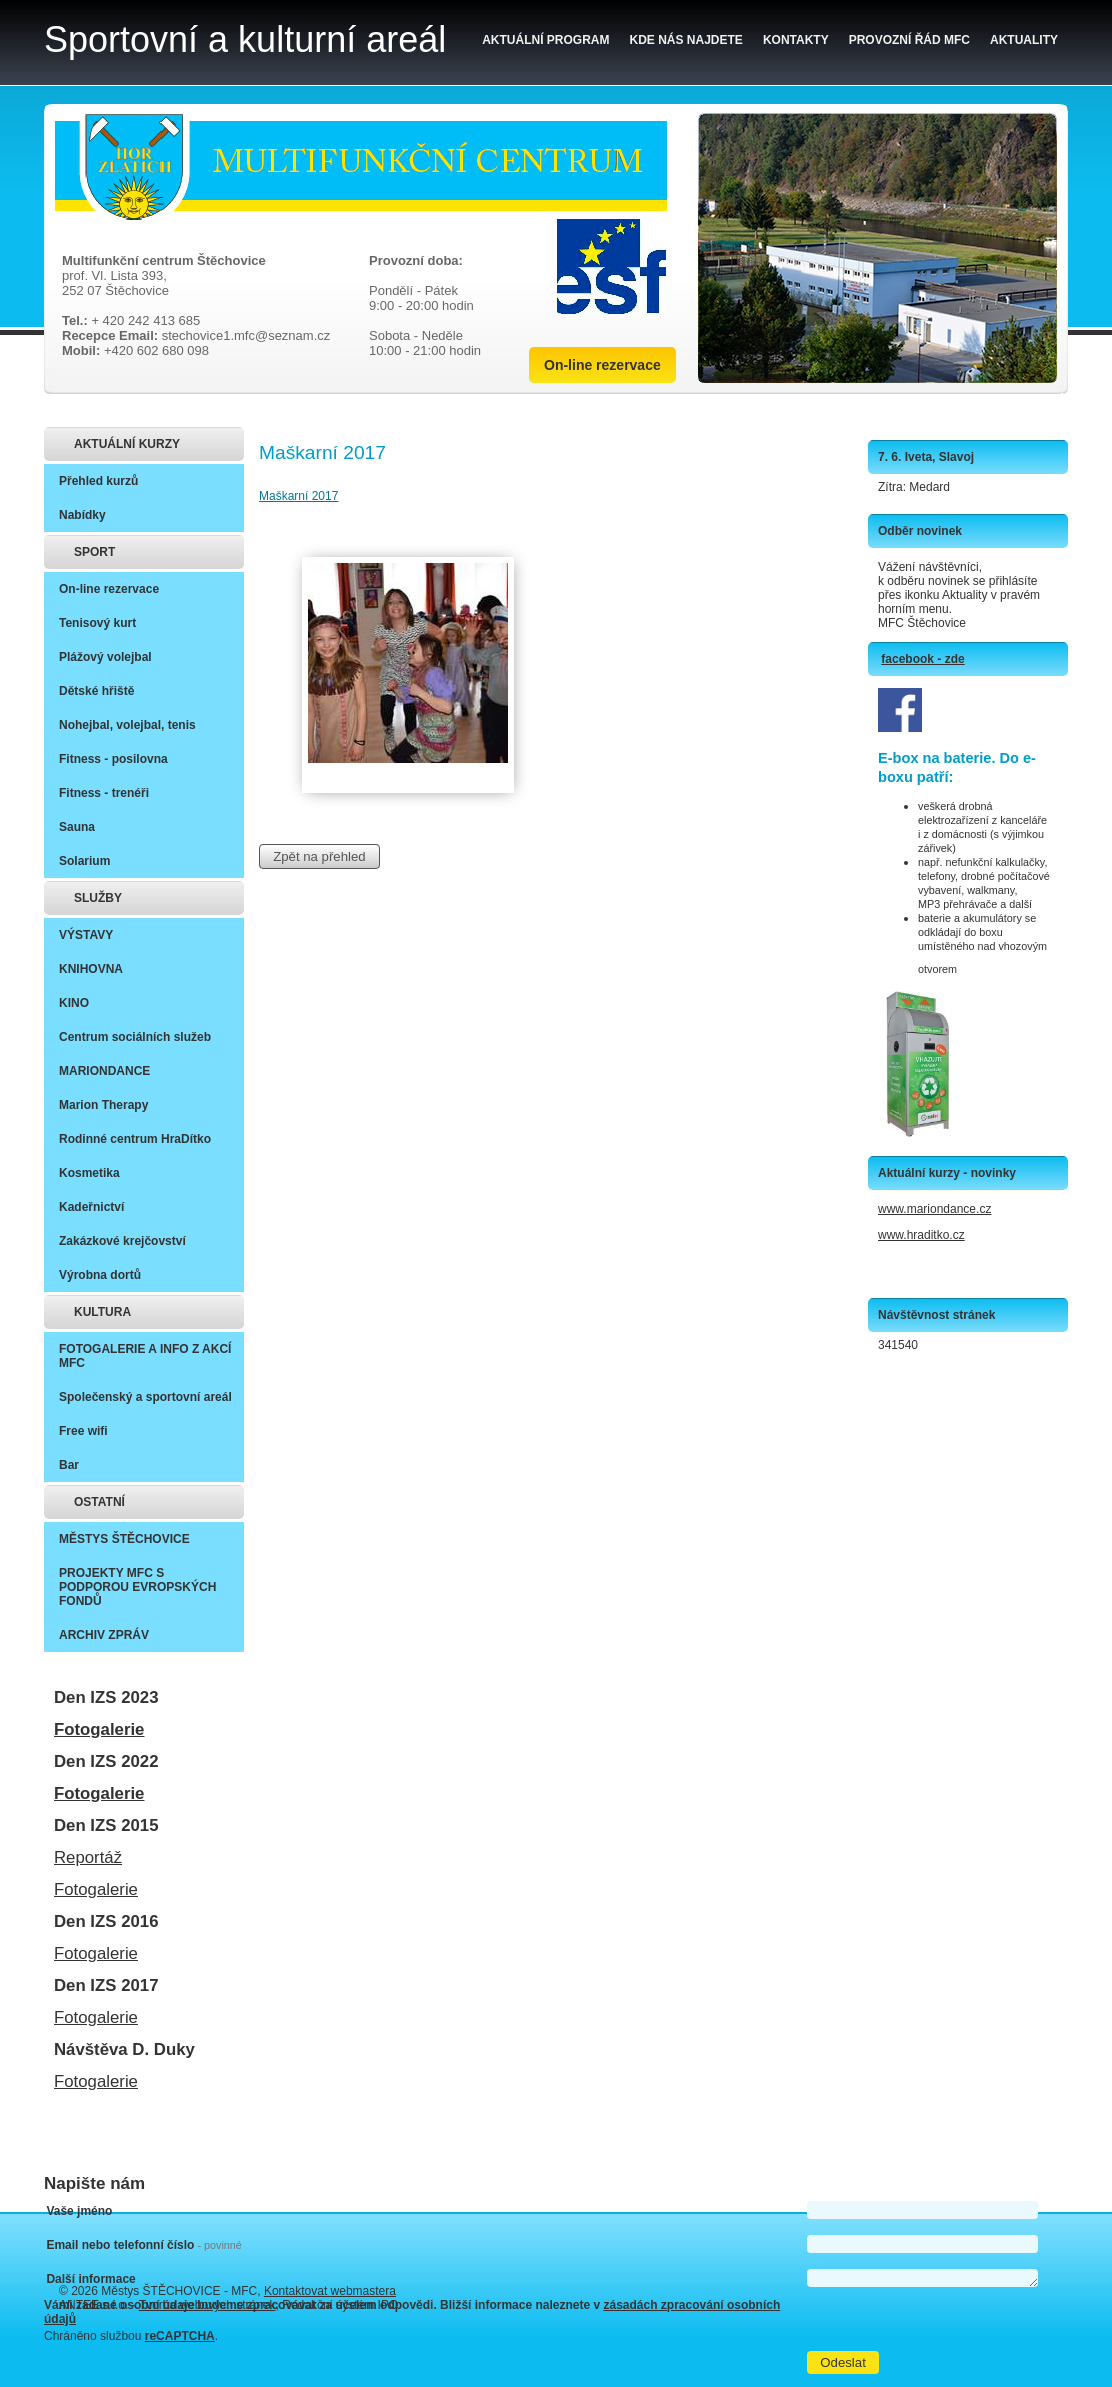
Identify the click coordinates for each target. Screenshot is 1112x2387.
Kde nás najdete (686, 40)
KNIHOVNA (91, 969)
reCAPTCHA (180, 2336)
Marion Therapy (103, 1105)
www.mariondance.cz (934, 1209)
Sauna (77, 827)
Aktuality (1024, 40)
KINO (74, 1003)
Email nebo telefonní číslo (143, 2245)
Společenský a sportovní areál (145, 1397)
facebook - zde (922, 659)
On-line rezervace (602, 365)
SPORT (94, 552)
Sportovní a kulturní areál (245, 39)
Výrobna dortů (100, 1275)
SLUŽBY (98, 898)
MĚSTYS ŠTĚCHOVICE (124, 1539)
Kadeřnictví (91, 1207)
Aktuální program (545, 40)
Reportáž (88, 1857)
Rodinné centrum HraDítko (135, 1139)
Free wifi (83, 1431)
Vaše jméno (79, 2211)
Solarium (84, 861)
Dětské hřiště (96, 691)
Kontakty (796, 40)
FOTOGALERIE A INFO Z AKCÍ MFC (145, 1356)
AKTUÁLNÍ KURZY (127, 444)
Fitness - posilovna (113, 759)
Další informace (90, 2279)
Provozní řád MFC (909, 40)
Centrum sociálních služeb (135, 1037)
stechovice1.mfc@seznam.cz (246, 335)
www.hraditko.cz (921, 1235)
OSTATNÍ (99, 1502)
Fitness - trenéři (104, 793)
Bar (69, 1465)
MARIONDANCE (104, 1071)
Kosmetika (89, 1173)
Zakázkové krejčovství (122, 1241)
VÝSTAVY (86, 935)
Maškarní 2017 (298, 496)
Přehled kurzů (98, 481)
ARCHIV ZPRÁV (104, 1635)
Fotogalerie (99, 1729)
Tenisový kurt (97, 623)
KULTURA (102, 1312)
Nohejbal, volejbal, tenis (127, 725)
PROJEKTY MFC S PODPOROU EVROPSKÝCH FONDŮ (137, 1587)
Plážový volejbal (105, 657)
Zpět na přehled (319, 856)
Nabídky (82, 515)
